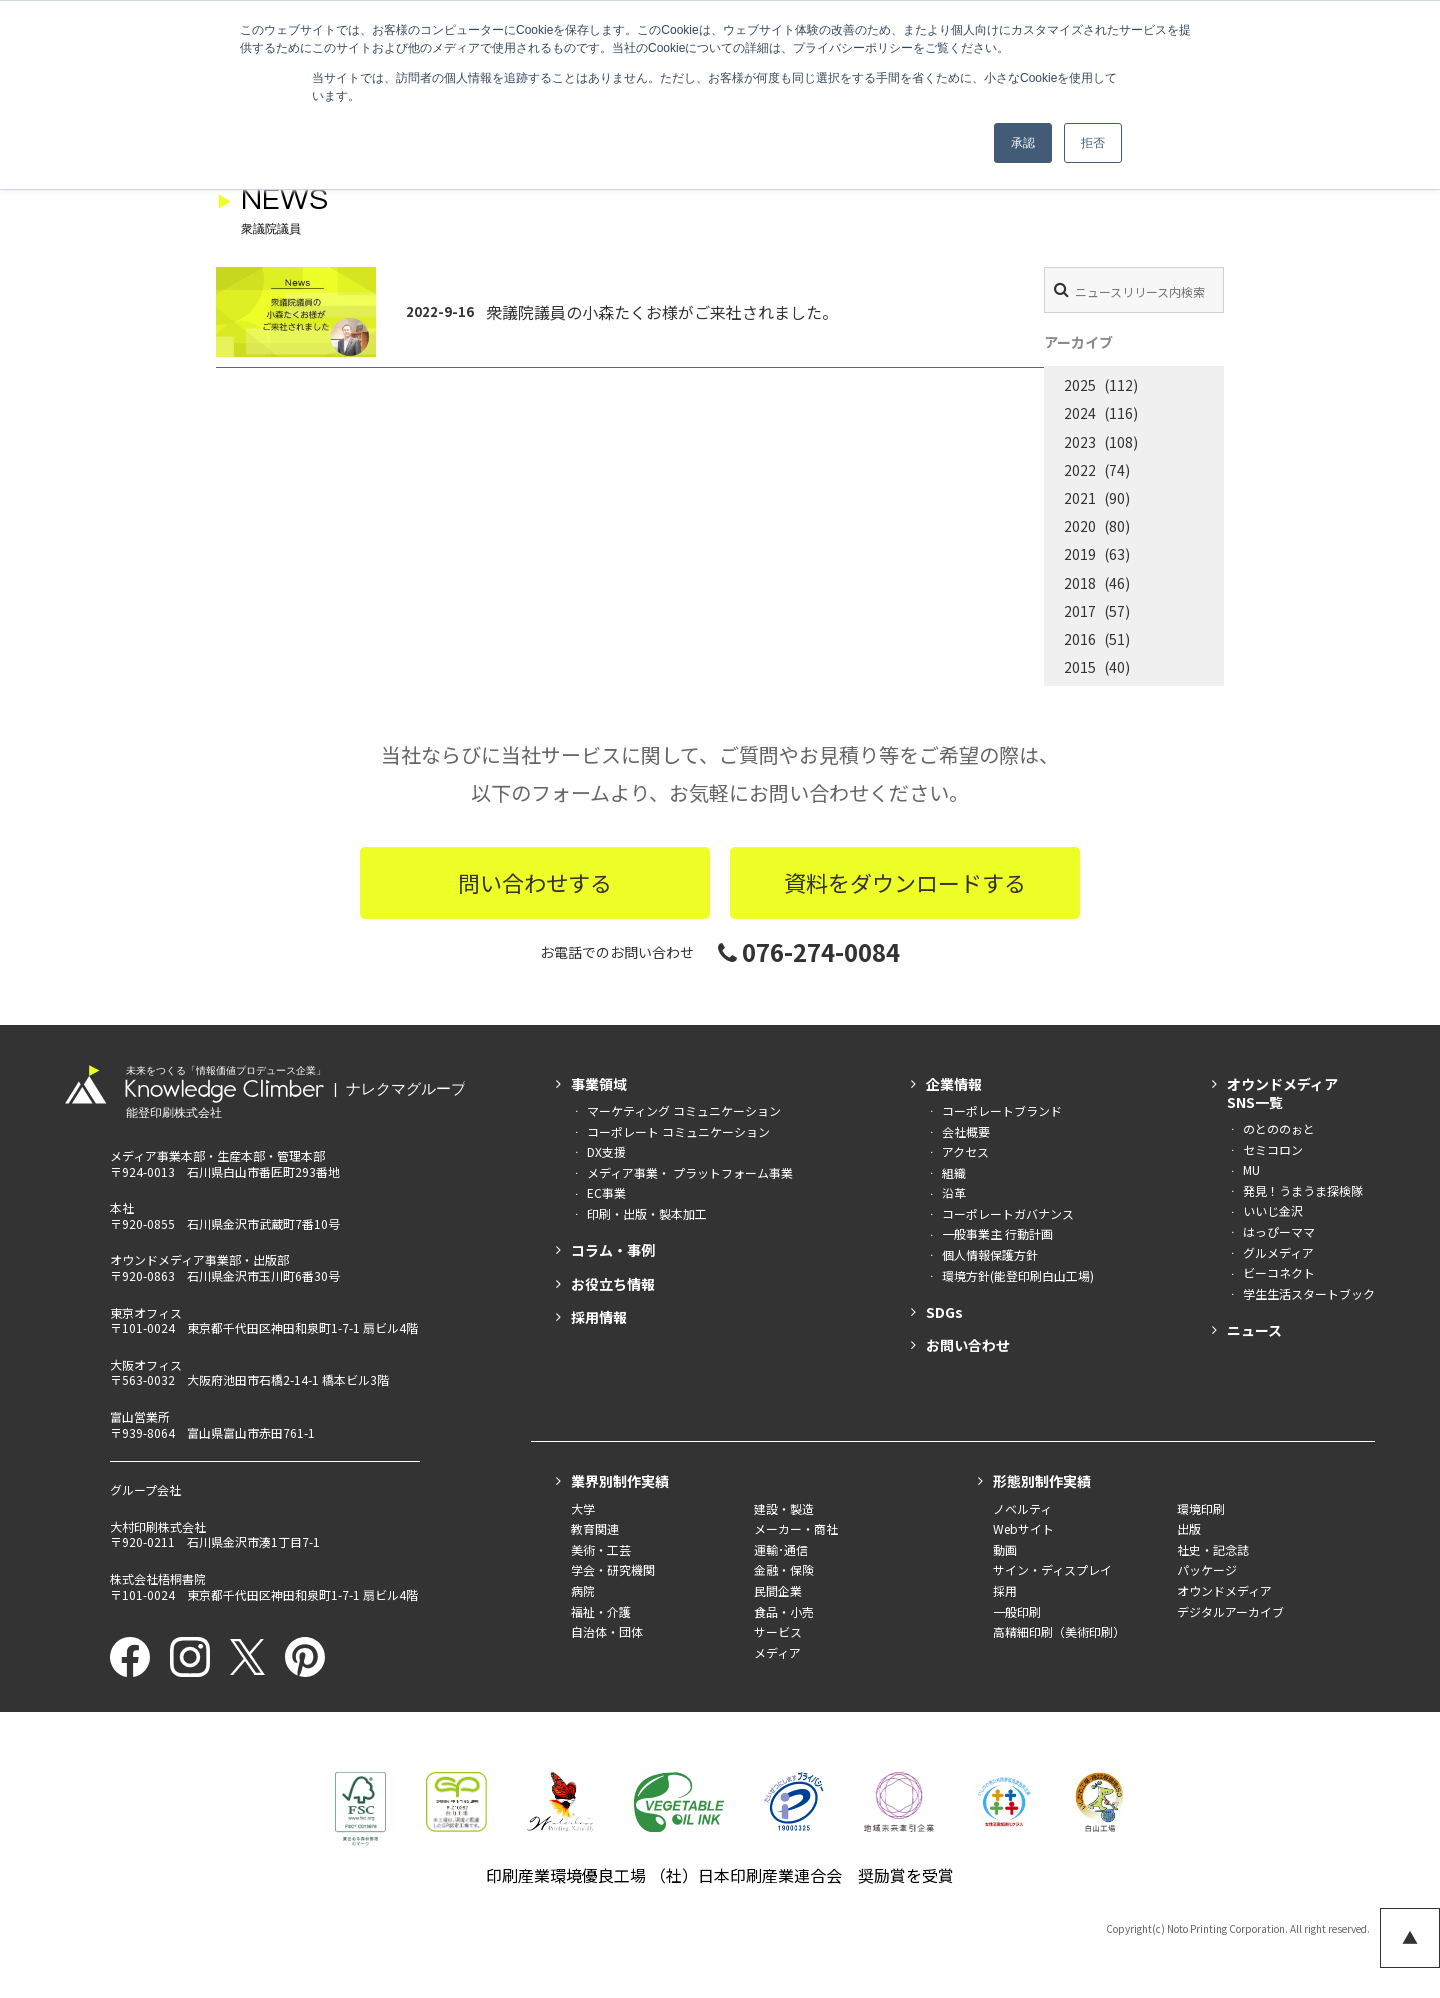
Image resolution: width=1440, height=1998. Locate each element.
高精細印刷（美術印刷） (1059, 1631)
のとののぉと (1279, 1128)
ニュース (1254, 1330)
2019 (1080, 554)
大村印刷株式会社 (158, 1526)
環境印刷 (1201, 1508)
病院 (583, 1590)
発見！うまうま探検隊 (1303, 1190)
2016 (1080, 639)
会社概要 (966, 1131)
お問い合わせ (968, 1345)
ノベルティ (1022, 1508)
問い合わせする (535, 882)
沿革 (954, 1192)
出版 (1189, 1528)
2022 (1080, 470)
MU (1251, 1169)
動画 (1005, 1549)
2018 (1080, 583)
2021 (1080, 498)
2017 (1080, 611)
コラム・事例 (613, 1250)
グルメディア (1278, 1252)
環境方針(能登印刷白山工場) (1018, 1275)
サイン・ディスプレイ (1052, 1569)
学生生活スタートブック (1309, 1293)
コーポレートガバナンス (1008, 1213)
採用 (1005, 1590)
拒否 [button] (1093, 143)
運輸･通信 (781, 1549)
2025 (1080, 385)
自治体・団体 (607, 1631)
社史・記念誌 (1213, 1549)
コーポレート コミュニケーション (678, 1131)
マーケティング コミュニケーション (684, 1110)
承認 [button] (1023, 143)
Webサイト (1023, 1528)
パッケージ (1207, 1569)
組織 (954, 1172)
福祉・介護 (601, 1611)
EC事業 (606, 1192)
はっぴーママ (1279, 1231)
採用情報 (599, 1317)
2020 (1080, 526)
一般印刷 (1017, 1611)
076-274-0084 (809, 951)
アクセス (965, 1151)
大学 (583, 1508)
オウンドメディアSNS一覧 (1282, 1093)
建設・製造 (784, 1508)
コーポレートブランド (1002, 1110)
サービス (778, 1631)
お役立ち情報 (613, 1284)
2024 (1080, 413)
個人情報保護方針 (990, 1254)
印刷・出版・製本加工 (647, 1213)
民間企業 (778, 1590)
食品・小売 (784, 1611)
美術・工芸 (601, 1549)
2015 (1080, 667)
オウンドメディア (1224, 1590)
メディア (777, 1652)
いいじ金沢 (1273, 1210)
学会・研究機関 (613, 1569)
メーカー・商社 (796, 1528)
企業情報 (954, 1084)
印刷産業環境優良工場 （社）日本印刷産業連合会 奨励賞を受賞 (720, 1875)
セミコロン (1273, 1149)
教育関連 (595, 1528)
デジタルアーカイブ (1230, 1611)
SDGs (944, 1312)
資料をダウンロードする (905, 882)
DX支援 (606, 1151)
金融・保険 (784, 1569)
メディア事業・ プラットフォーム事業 (690, 1172)
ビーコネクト (1279, 1272)
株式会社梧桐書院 (158, 1578)
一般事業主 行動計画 (997, 1233)
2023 (1080, 442)
